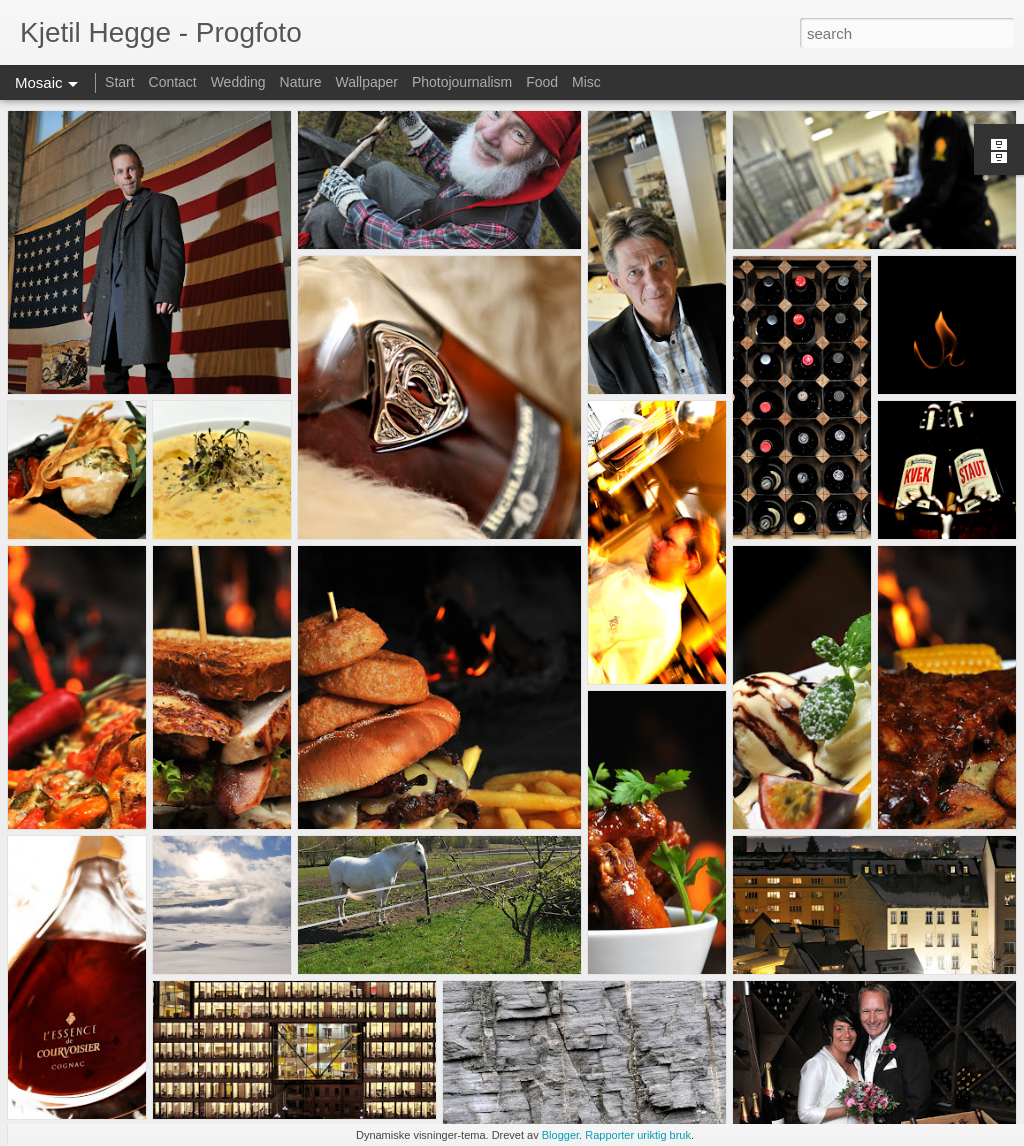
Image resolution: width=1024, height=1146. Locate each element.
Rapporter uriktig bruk (638, 1135)
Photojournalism (462, 82)
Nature (301, 82)
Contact (173, 82)
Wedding (238, 82)
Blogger (560, 1135)
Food (542, 82)
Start (120, 82)
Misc (586, 82)
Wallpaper (366, 82)
